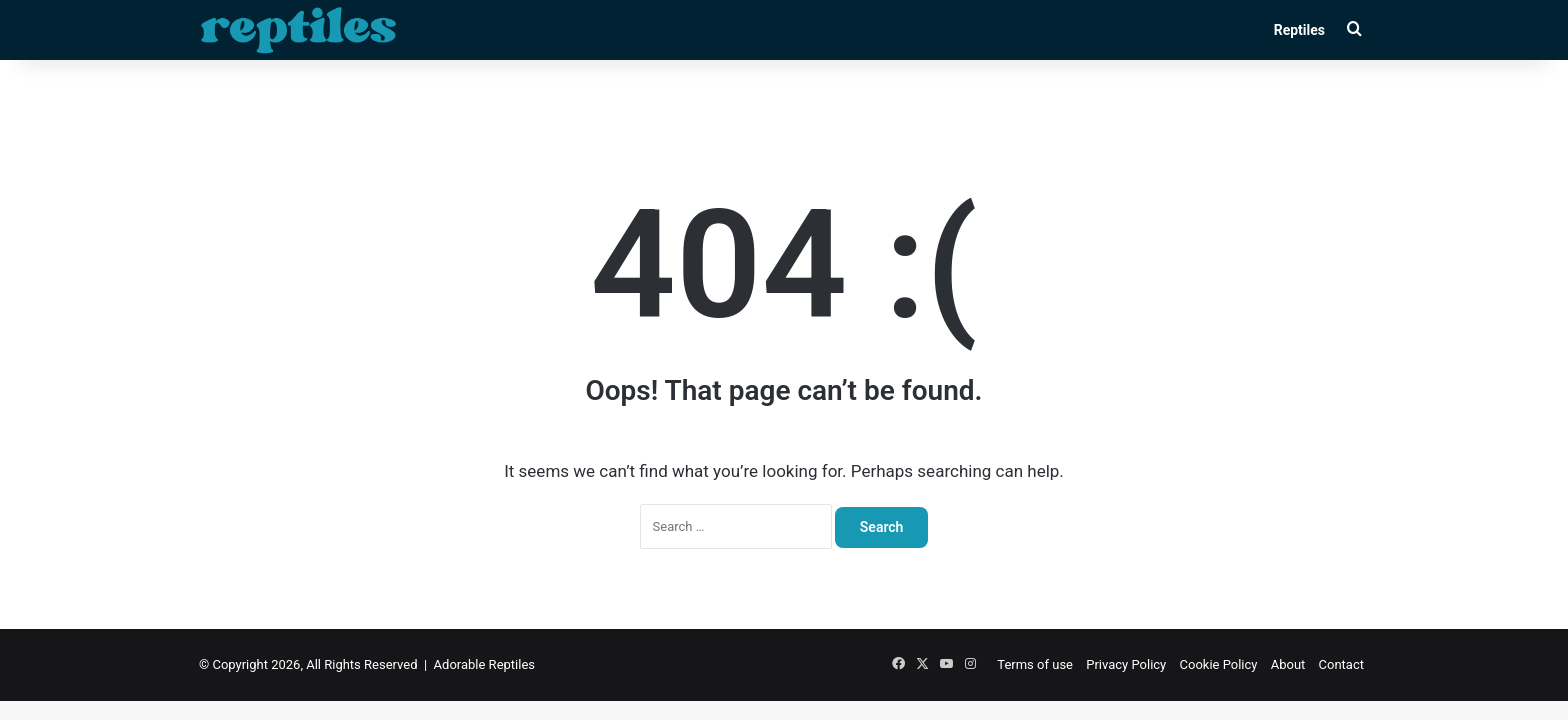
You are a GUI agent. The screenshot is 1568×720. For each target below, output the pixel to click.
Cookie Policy (1219, 664)
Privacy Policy (1126, 664)
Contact (1341, 664)
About (1288, 664)
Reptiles (1299, 30)
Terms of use (1035, 664)
